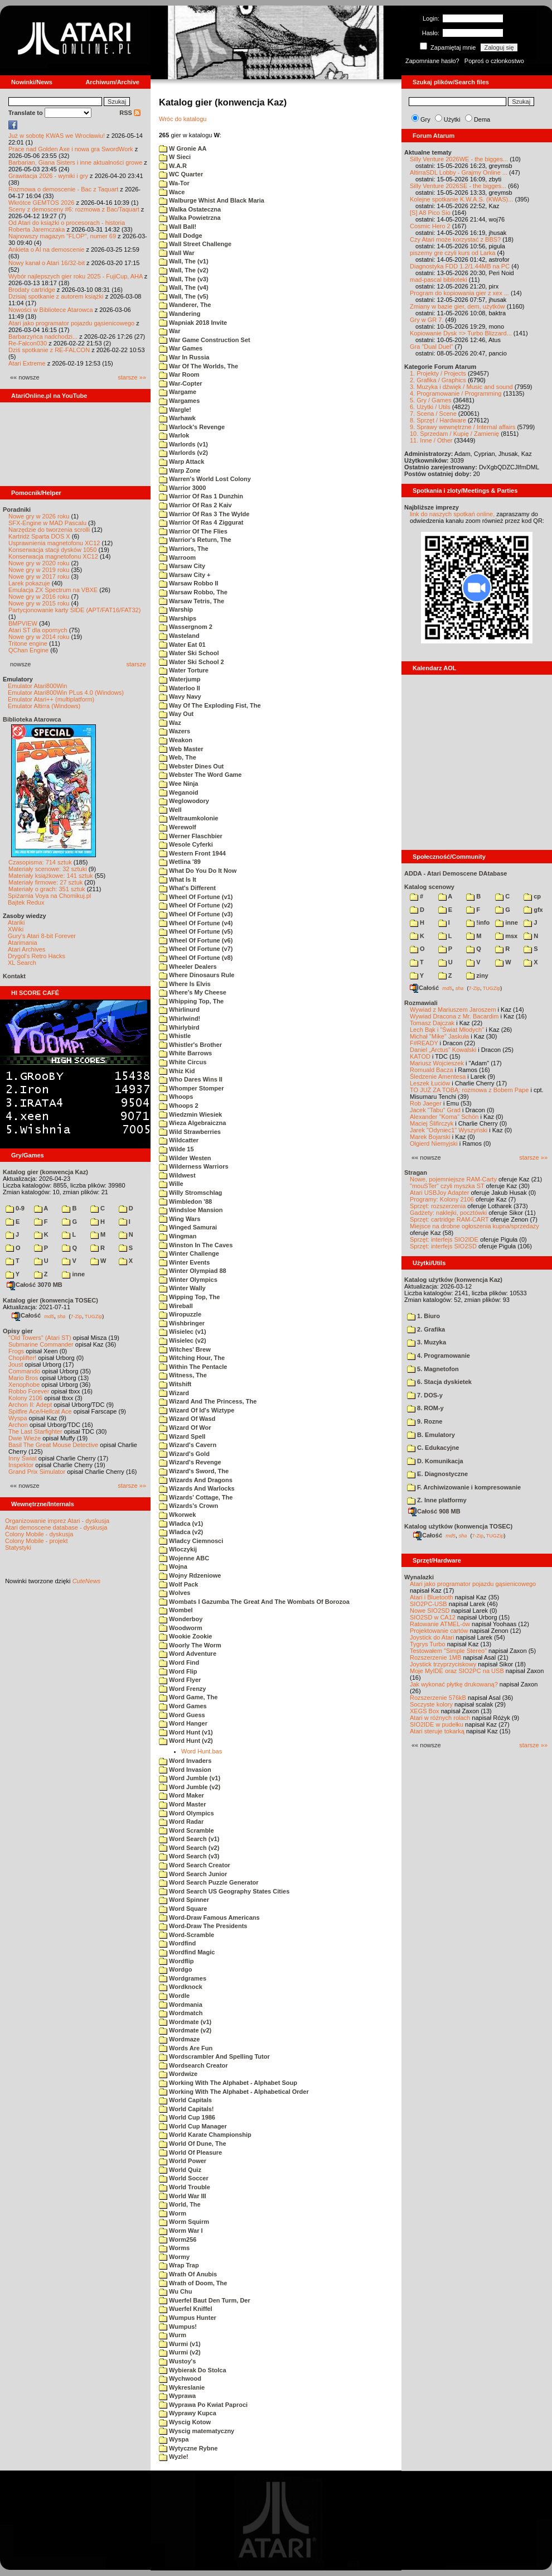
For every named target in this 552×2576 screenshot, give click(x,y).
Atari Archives (26, 949)
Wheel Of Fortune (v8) (196, 957)
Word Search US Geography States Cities (224, 1891)
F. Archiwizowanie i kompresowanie (464, 1487)
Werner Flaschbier (190, 836)
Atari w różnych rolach (440, 1717)
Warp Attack (181, 461)
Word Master (182, 1804)
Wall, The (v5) (184, 296)
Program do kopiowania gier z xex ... (459, 293)
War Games (180, 348)
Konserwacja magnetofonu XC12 (53, 556)
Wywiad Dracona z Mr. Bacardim (454, 1016)
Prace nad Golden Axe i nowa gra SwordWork (70, 149)
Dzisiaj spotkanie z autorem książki (56, 296)
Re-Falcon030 (27, 343)
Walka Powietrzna (190, 217)
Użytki (452, 119)
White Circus (182, 1062)
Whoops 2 (178, 1105)
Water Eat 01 (182, 644)
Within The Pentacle (193, 1366)
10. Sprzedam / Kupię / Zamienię (454, 433)
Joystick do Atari (432, 1637)
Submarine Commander (41, 1344)
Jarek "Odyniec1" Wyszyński (448, 1130)
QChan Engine (28, 650)
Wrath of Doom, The (193, 2283)
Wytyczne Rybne (188, 2448)
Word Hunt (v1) (186, 1732)
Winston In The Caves (196, 1245)
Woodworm (180, 1628)
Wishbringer (182, 1323)
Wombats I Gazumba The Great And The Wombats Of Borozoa (254, 1601)
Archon (18, 1424)
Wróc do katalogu (182, 119)
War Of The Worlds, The (198, 366)
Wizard (174, 1393)
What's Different (187, 888)
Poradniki (17, 509)
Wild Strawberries (190, 1131)
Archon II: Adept (31, 1404)
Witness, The (183, 1375)
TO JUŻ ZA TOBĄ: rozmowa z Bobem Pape (469, 1090)
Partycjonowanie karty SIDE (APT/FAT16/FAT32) (74, 610)
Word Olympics (186, 1813)
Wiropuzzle (180, 1314)
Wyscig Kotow (185, 2422)
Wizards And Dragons (196, 1480)
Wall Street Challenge (195, 244)
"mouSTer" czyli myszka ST (447, 1186)
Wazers (174, 731)
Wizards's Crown (188, 1505)
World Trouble (184, 2187)
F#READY (424, 1043)
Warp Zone (179, 470)
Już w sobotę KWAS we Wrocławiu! (56, 135)
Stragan (415, 1172)
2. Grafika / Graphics (438, 380)
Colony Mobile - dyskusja (39, 1534)
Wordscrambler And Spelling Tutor (214, 2056)
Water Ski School (189, 653)
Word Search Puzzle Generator (209, 1882)
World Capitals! (186, 2109)
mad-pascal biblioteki (438, 279)
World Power (182, 2160)
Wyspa (17, 1418)
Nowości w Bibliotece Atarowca (50, 309)
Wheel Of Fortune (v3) (196, 914)
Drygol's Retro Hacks (36, 956)
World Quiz (180, 2169)
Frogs (16, 1351)
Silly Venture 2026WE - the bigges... (459, 159)
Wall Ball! (177, 226)
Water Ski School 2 (191, 662)
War (169, 331)
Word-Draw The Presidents (203, 1926)
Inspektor (20, 1465)
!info (478, 922)
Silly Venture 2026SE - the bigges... (458, 185)
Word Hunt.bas (201, 1751)
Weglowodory (184, 800)
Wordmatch (180, 2013)
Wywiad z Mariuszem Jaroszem (453, 1009)
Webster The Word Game (200, 774)
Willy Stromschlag (190, 1192)
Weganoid (178, 792)
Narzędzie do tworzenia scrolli (49, 529)
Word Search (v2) (189, 1847)
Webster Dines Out (191, 766)
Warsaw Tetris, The (191, 601)
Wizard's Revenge (190, 1462)
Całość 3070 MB (34, 1284)
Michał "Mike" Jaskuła (439, 1036)
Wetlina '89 (180, 861)
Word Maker (181, 1795)
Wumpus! (178, 2326)
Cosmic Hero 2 (430, 226)
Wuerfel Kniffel (185, 2308)
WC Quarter (181, 174)
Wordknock (180, 1986)
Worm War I (181, 2230)
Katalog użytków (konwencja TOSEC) (458, 1526)
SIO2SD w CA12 (433, 1617)
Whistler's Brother (190, 1044)
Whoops (176, 1096)
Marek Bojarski (430, 1136)
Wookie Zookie (185, 1636)
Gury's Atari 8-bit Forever (42, 936)
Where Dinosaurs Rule (196, 975)
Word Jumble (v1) (189, 1778)
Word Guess (182, 1715)
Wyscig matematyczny (196, 2431)
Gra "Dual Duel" (431, 346)
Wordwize (178, 2073)
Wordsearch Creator (193, 2065)
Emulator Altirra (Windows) (44, 706)
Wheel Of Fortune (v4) (196, 923)
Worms (174, 2248)
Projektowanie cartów (439, 1630)
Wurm (172, 2335)
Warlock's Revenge (192, 427)
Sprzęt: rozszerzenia (438, 1206)
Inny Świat (22, 1458)
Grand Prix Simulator (36, 1471)
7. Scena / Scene (433, 413)
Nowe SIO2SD (430, 1610)
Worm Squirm (184, 2221)
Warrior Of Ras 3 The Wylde (204, 514)
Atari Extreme (27, 363)
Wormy (174, 2256)
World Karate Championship (205, 2134)
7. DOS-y (425, 1395)
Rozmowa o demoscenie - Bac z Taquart (63, 189)
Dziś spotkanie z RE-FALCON (49, 350)
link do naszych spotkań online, (452, 514)
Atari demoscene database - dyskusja (56, 1527)
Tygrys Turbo (428, 1644)
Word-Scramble (186, 1934)
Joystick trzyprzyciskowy (443, 1664)
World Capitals (185, 2100)
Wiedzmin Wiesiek (190, 1114)
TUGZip (94, 1316)
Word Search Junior (193, 1874)
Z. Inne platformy (437, 1500)
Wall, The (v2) (184, 270)
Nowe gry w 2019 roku (38, 569)
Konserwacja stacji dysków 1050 (52, 549)
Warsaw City (182, 566)
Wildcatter (178, 1140)
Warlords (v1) (183, 444)
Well (170, 809)
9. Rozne (424, 1421)
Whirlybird (179, 1027)
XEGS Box (424, 1711)
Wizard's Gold (184, 1453)
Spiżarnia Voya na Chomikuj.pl (49, 895)
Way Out (176, 713)
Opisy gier (18, 1331)
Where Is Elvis (185, 984)
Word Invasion (185, 1769)
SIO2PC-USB (428, 1604)
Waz (170, 722)
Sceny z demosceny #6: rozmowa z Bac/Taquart (73, 209)
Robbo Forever (28, 1391)
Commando (24, 1371)
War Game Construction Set (204, 340)
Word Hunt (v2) (186, 1740)
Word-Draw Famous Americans (209, 1917)
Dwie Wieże (24, 1438)
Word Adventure (187, 1653)
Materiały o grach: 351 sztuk (46, 889)
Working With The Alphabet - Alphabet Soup (228, 2082)
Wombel (176, 1610)
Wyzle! (173, 2456)
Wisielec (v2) (182, 1340)
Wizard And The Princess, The (207, 1401)
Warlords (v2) (183, 452)
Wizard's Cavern (187, 1444)
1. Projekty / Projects (438, 373)
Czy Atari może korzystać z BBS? (455, 239)
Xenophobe (24, 1384)
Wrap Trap (179, 2265)
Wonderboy (180, 1619)
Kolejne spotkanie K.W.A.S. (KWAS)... (461, 199)
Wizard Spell (182, 1436)
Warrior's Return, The (195, 539)
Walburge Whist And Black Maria (211, 200)
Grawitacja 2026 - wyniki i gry (48, 175)
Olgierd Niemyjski (434, 1143)
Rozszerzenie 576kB (438, 1697)
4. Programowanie (438, 1355)
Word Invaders (185, 1760)
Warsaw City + (185, 574)
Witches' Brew (185, 1349)
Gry (425, 119)
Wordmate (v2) (185, 2030)
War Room (179, 374)
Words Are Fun (185, 2048)
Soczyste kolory (431, 1704)
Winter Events (184, 1262)
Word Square (183, 1908)
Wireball (176, 1306)
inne (73, 1274)
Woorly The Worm (190, 1645)
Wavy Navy (180, 696)
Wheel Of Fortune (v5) (196, 931)
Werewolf (177, 827)
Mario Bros (23, 1377)
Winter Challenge (189, 1253)
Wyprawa (177, 2395)
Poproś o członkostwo (494, 60)
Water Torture (184, 670)
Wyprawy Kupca (187, 2413)
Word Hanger (183, 1723)
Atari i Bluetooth (431, 1597)
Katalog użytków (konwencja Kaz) (453, 1279)
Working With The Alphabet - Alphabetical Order (234, 2091)
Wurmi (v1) (180, 2343)
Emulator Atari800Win (37, 686)
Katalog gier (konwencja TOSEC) (50, 1300)
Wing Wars (179, 1218)
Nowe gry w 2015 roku (38, 603)
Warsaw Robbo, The (193, 592)
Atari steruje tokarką (437, 1731)
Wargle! (175, 409)
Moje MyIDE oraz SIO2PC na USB (457, 1670)
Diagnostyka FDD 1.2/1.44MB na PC (460, 266)
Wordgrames (182, 1978)
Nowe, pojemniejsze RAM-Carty (453, 1179)
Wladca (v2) (181, 1532)
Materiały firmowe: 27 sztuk (45, 882)
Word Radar (181, 1821)
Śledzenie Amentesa (438, 1076)
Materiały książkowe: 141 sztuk (50, 875)
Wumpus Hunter (187, 2317)
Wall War (177, 252)
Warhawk (177, 418)
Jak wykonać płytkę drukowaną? (454, 1684)
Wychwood (180, 2378)
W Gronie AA (182, 148)
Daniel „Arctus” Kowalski (443, 1049)
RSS (130, 112)
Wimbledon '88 (185, 1201)
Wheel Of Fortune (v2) (196, 905)
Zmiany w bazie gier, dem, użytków (457, 306)
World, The (180, 2204)
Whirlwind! (179, 1018)
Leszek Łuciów (430, 1083)
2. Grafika (426, 1329)
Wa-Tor (174, 183)
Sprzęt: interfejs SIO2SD (443, 1246)
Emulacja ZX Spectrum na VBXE (53, 590)
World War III (182, 2196)
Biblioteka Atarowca (32, 719)
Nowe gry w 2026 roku (38, 516)
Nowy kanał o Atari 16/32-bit (46, 262)
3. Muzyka (426, 1342)
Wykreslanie (182, 2387)
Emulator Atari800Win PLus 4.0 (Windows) (66, 692)
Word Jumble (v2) (189, 1787)
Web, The (177, 757)
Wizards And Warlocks (197, 1488)
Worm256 (177, 2239)
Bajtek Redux (26, 902)
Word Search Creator (194, 1865)
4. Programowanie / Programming (455, 393)
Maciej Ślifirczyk (431, 1123)
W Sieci (175, 156)
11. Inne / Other (431, 440)
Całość (26, 1315)
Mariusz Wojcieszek (437, 1063)
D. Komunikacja (435, 1461)
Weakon (175, 740)
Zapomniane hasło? (432, 60)
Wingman (177, 1236)
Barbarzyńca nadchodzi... (43, 336)
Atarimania (22, 942)
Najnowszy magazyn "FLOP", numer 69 (62, 236)
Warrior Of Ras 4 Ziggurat (201, 522)
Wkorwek (177, 1514)
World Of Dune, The (192, 2143)
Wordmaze (179, 2039)
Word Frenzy (182, 1688)
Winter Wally (182, 1288)
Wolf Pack (178, 1584)
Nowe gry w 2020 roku (38, 563)
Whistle (175, 1035)
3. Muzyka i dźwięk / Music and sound (461, 386)
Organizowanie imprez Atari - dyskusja (57, 1520)
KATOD (420, 1056)
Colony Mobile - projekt (36, 1540)
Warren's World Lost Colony (205, 478)
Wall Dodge (180, 235)
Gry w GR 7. (427, 319)
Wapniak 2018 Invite (193, 322)
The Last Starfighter (35, 1431)
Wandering (179, 313)
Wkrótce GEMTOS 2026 (41, 202)
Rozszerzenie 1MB (435, 1657)
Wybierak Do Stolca (192, 2370)
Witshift (175, 1384)
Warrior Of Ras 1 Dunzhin (201, 496)
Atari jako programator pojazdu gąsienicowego (71, 323)
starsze (136, 664)
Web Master (181, 749)
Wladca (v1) (181, 1523)
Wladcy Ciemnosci (191, 1540)
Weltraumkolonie (188, 818)
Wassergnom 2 (185, 626)
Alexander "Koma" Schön (444, 1116)
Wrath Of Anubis (188, 2274)
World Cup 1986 (187, 2117)
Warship (176, 609)
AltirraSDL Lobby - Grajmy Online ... (458, 172)
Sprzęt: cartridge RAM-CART (449, 1219)
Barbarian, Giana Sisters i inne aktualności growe (75, 162)
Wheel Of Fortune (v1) (196, 896)
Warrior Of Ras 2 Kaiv (195, 505)
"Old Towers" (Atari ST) (39, 1337)
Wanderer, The (185, 304)
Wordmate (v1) (185, 2021)
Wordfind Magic (187, 1952)
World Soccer (184, 2178)
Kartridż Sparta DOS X (39, 536)
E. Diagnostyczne (437, 1473)
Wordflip (176, 1961)
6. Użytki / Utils (430, 406)
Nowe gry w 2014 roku (38, 636)
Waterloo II (179, 688)
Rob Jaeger (426, 1103)
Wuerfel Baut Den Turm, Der (204, 2300)
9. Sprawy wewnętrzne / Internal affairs (462, 427)
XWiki (15, 929)
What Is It (177, 879)
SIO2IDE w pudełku (436, 1724)
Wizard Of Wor (185, 1427)
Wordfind (177, 1943)
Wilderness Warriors (194, 1166)
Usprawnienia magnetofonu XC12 (54, 543)
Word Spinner (184, 1899)
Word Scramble (186, 1830)
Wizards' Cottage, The (196, 1497)
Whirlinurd (179, 1009)
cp (532, 896)
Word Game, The (188, 1697)
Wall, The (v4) (184, 287)
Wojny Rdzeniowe (190, 1575)
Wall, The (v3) (184, 279)
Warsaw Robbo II (188, 583)
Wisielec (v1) (182, 1331)
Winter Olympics (188, 1279)
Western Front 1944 (192, 853)
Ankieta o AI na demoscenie (46, 249)
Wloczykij (178, 1549)
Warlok (174, 435)
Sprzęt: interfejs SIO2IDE (444, 1239)
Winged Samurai (188, 1227)
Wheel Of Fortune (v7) (196, 948)
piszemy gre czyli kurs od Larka (452, 252)
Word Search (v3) (189, 1856)
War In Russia (184, 357)
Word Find (179, 1662)
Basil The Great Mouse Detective (53, 1444)
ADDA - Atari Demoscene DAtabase (455, 873)
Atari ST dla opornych (37, 630)
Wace (172, 192)
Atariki (16, 922)
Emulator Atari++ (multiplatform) (51, 699)
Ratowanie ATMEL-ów (440, 1624)
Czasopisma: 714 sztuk (40, 862)
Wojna (173, 1566)
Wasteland (179, 635)
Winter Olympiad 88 (192, 1270)
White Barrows (185, 1053)
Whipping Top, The (191, 1001)
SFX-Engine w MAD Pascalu (47, 523)
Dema (482, 119)
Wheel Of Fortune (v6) (196, 940)
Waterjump (180, 679)
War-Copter (180, 383)
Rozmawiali (421, 1002)
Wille (171, 1183)
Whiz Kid (177, 1071)
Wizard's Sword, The (194, 1471)
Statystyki (18, 1547)
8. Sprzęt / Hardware (438, 420)
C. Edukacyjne (433, 1447)
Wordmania (180, 2004)
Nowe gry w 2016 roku (38, 596)
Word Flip (178, 1671)
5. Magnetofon (433, 1369)
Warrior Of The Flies (193, 531)
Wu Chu (175, 2291)
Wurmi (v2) (180, 2352)
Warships (177, 618)
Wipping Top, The (189, 1297)
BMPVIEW (22, 623)
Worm (172, 2213)
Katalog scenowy (429, 886)
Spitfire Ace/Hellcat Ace (40, 1411)
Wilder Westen (185, 1158)
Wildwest (177, 1175)
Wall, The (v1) (184, 261)
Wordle (174, 1995)
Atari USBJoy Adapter (439, 1192)
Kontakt (14, 976)
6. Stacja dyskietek (439, 1381)
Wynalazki (419, 1577)
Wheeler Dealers (188, 966)
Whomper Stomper (191, 1088)
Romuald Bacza (431, 1069)
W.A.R (173, 165)
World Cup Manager (193, 2126)
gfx (533, 909)
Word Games (183, 1706)
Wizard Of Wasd (187, 1418)
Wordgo (175, 1969)
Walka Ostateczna (190, 209)
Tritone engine (27, 643)
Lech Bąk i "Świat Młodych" (447, 1029)
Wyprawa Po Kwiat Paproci (203, 2404)
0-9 (15, 1208)
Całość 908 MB (434, 1511)
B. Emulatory (431, 1434)
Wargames (179, 400)
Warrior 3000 (182, 487)
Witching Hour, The (192, 1357)
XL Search (22, 962)
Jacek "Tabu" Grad (435, 1110)
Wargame (177, 391)
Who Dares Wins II (190, 1079)
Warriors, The (184, 548)
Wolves (174, 1592)
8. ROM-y (425, 1408)
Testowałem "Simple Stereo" (448, 1650)
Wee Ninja (178, 783)
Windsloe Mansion (191, 1210)
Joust (15, 1364)
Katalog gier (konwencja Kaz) (45, 1172)
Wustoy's (177, 2361)
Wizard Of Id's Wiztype (196, 1410)
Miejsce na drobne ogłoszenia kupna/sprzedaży (474, 1226)
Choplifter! (22, 1357)
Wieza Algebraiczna (192, 1122)
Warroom (177, 557)
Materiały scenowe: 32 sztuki (47, 869)
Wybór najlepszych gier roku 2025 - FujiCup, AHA (75, 276)
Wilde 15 (176, 1149)
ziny (477, 975)
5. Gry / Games (431, 400)
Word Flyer (180, 1679)
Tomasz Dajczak (432, 1023)
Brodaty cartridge (31, 289)
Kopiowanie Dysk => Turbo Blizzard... (461, 333)
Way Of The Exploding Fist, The (210, 705)
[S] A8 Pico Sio (430, 212)
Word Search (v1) (189, 1838)
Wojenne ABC (184, 1558)
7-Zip (76, 1316)
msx (506, 936)
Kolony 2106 (25, 1398)
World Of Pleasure (190, 2152)
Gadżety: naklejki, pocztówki (448, 1212)
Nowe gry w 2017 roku (38, 576)
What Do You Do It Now (197, 870)
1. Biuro (423, 1316)
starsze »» (132, 377)
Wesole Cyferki (186, 844)
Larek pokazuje (29, 583)
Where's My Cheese (192, 992)
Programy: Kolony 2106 (442, 1199)
